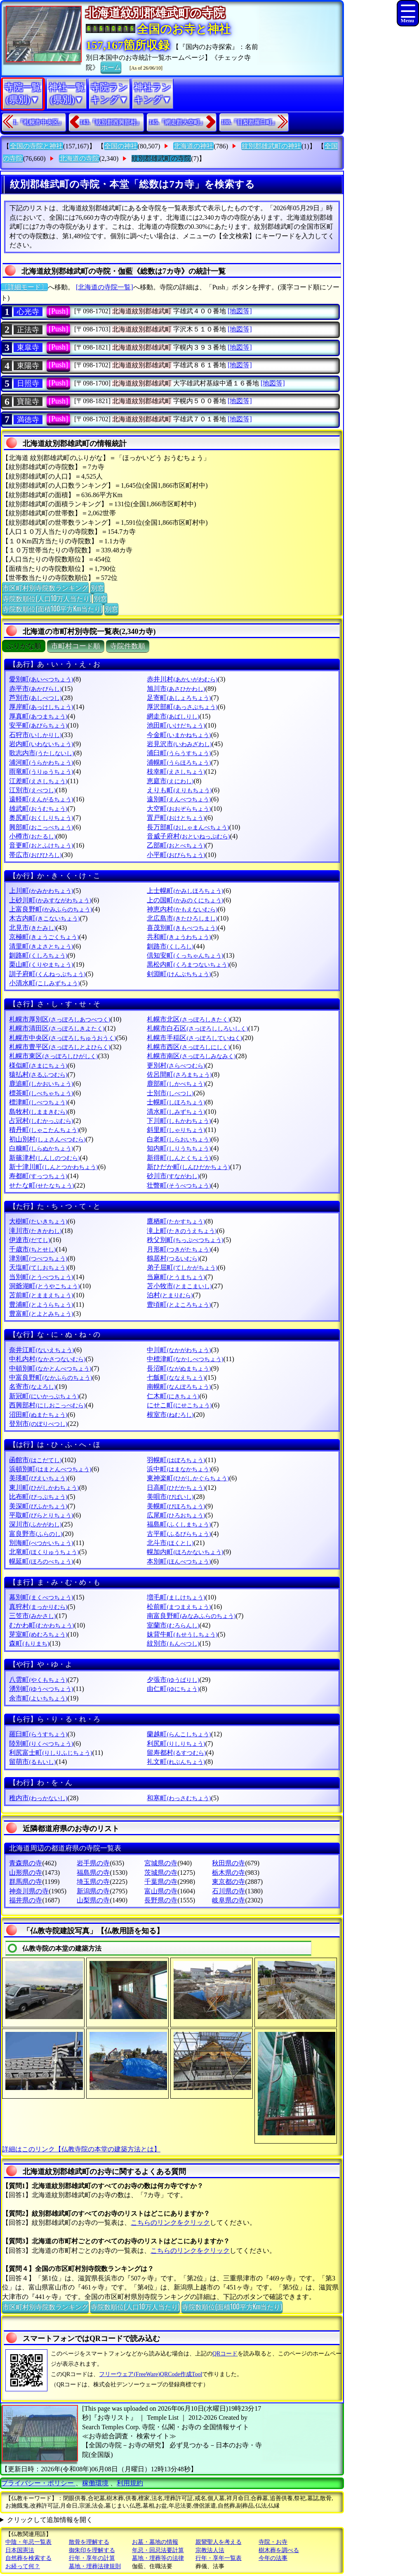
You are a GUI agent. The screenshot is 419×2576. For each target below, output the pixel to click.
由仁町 (173, 1688)
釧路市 (170, 946)
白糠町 (41, 1148)
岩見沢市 (179, 743)
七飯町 (176, 1377)
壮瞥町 (179, 1185)
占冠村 (41, 1120)
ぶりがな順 (23, 646)
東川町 (44, 1487)
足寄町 (179, 697)
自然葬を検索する (28, 2558)
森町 (29, 1643)
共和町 (179, 936)
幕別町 (41, 1597)
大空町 (179, 808)
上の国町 (185, 900)
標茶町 (41, 1093)
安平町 (38, 725)
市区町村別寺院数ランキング (45, 587)
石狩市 (35, 734)
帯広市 (35, 854)
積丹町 (44, 1129)
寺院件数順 (127, 646)
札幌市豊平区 (59, 1046)
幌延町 (41, 1561)
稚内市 (38, 1797)
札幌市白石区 (197, 1028)
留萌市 (32, 1761)
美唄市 (170, 1496)
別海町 (41, 1542)
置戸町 (176, 817)
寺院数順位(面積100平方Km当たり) (52, 608)
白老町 (179, 1139)
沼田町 (38, 1414)
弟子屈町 (182, 1267)
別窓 (97, 587)
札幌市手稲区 (194, 1037)
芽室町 (38, 1634)
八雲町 (38, 1679)
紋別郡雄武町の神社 (271, 146)
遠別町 (179, 799)
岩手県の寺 (93, 1863)
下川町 (179, 1120)
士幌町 (176, 1102)
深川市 (35, 1524)
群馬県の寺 (25, 1881)
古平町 (179, 1533)
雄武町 (38, 808)
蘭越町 (179, 1734)
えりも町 (179, 790)
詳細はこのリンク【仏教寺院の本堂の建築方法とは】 (81, 2149)
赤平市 (35, 688)
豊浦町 (41, 1304)
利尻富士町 (50, 1752)
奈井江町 (41, 1349)
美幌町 (176, 1506)
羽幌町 (176, 1459)
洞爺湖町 (44, 1285)
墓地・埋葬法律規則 (95, 2566)
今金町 (179, 734)
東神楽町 (188, 1478)
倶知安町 (185, 955)
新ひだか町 (188, 1166)
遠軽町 (41, 799)
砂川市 (173, 1175)
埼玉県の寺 (93, 1881)
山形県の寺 (25, 1872)
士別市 (170, 1093)
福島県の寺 (93, 1872)
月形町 (179, 1249)
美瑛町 (38, 1478)
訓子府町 (47, 973)
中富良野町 (50, 1377)
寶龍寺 (28, 401)
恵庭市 (170, 780)
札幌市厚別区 (59, 1019)
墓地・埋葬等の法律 (158, 2558)
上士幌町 (185, 890)
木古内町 (44, 918)
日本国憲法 (19, 2550)
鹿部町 (176, 1083)
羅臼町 (38, 1734)
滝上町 (182, 1230)
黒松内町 (188, 964)
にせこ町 (179, 1405)
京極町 (44, 936)
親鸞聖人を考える (218, 2542)
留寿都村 (176, 1752)
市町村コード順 (75, 646)
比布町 (38, 1496)
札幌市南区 (191, 1055)
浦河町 (41, 762)
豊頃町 (179, 1304)
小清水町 (44, 982)
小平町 (176, 854)
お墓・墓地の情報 (155, 2542)
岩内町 (41, 743)
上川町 (41, 890)
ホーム (111, 67)
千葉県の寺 (160, 1881)
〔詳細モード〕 (24, 287)
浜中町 (179, 1468)
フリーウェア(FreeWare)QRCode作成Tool (150, 2374)
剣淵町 (179, 973)
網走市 (173, 716)
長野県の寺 (160, 1900)
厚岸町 (41, 706)
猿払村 (38, 1074)
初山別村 (47, 1139)
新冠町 (44, 1396)
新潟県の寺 (93, 1891)
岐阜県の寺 (228, 1900)
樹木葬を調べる (279, 2550)
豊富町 (41, 1313)
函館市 (35, 1459)
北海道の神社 (193, 146)
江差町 (38, 780)
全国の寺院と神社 (36, 146)
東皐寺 (28, 347)
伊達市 (29, 1239)
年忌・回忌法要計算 (158, 2550)
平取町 (41, 1515)
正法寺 (28, 330)
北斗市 (170, 1542)
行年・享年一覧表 (218, 2558)
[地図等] (240, 311)
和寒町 (179, 1797)
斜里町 (176, 1129)
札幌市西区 (188, 1046)
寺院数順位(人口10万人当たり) (46, 598)
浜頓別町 (50, 1468)
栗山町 (41, 964)
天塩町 (38, 1267)
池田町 (176, 725)
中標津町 (185, 1358)
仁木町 (173, 1396)
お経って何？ (22, 2566)
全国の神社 (120, 146)
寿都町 (38, 1175)
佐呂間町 (179, 1074)
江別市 (32, 790)
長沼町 (179, 1368)
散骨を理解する (89, 2542)
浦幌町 (179, 762)
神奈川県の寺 (29, 1891)
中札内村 (47, 1358)
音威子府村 (188, 836)
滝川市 (35, 1230)
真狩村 (38, 1606)
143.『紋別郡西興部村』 (111, 122)
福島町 (179, 1524)
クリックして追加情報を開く (50, 2519)
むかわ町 (41, 1625)
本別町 (179, 1561)
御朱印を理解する (92, 2550)
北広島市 (182, 918)
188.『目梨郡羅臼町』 (249, 122)
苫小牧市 (179, 1285)
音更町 (41, 845)
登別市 (38, 1423)
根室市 (170, 1414)
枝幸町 (176, 771)
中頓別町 (50, 1368)
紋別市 (173, 1643)
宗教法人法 (209, 2550)
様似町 (38, 1065)
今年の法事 (273, 2558)
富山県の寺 (160, 1891)
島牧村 (38, 1111)
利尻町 (176, 1743)
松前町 (179, 1606)
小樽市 (32, 836)
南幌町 (179, 1386)
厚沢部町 (182, 706)
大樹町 (38, 1221)
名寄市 (32, 1386)
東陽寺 (28, 366)
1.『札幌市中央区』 (38, 122)
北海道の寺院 (79, 158)
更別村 (176, 1065)
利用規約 (130, 2483)
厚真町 (38, 716)
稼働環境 (95, 2483)
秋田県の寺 (228, 1863)
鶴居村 (173, 1258)
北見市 (32, 927)
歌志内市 (41, 752)
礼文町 (176, 1761)
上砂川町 (50, 900)
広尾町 (176, 1515)
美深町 (38, 1506)
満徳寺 (28, 420)
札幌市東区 (53, 1055)
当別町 (41, 1276)
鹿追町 (41, 1083)
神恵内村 (182, 909)
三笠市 (32, 1615)
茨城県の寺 (160, 1872)
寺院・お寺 (273, 2542)
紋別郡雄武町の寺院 (161, 158)
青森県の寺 (25, 1863)
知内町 (179, 1148)
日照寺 (28, 383)
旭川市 (176, 688)
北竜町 (44, 1551)
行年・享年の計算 (92, 2558)
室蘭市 (173, 1625)
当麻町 (176, 1276)
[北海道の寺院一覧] (104, 287)
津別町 (38, 1258)
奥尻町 (41, 817)
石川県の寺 (228, 1891)
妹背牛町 (182, 1634)
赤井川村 (182, 679)
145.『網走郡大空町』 (177, 122)
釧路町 (38, 955)
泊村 (170, 1295)
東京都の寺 (228, 1881)
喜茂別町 (182, 927)
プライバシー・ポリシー (38, 2483)
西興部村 (47, 1405)
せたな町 (41, 1185)
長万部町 (188, 827)
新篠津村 (44, 1157)
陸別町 (41, 1743)
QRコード (225, 2354)
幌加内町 (185, 1551)
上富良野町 (50, 909)
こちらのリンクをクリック (170, 2222)
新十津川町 (53, 1166)
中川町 (179, 1349)
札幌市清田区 (56, 1028)
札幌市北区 (188, 1019)
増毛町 (176, 1597)
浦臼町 (179, 752)
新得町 (179, 1157)
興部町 (41, 827)
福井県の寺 (25, 1900)
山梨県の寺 (93, 1900)
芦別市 (35, 697)
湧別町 (41, 1688)
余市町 (38, 1698)
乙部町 (176, 845)
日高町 (176, 1487)
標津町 (38, 1102)
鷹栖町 (176, 1221)
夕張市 (173, 1679)
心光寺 (28, 312)
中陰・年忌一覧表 (28, 2542)
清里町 (41, 946)
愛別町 (41, 679)
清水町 (176, 1111)
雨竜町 (41, 771)
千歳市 (32, 1249)
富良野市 (35, 1533)
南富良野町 (191, 1615)
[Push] (58, 311)
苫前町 (41, 1295)
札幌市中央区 (62, 1037)
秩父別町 (185, 1239)
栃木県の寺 (228, 1872)
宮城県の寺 (160, 1863)
